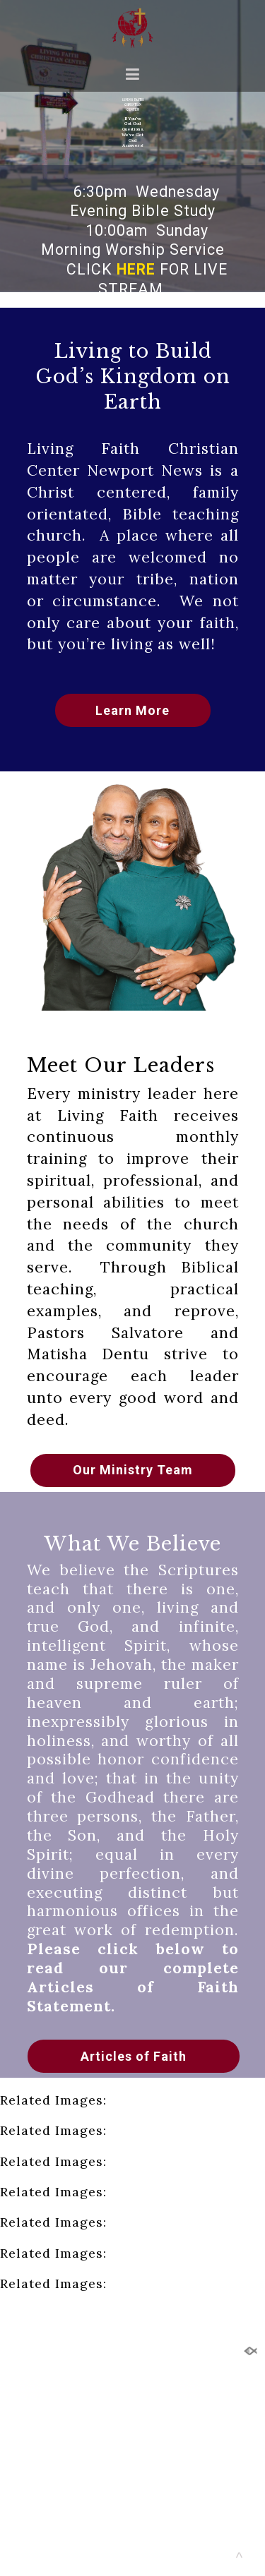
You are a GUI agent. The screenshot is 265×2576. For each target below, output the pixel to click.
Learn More (132, 710)
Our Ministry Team (133, 1469)
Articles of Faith (134, 2056)
